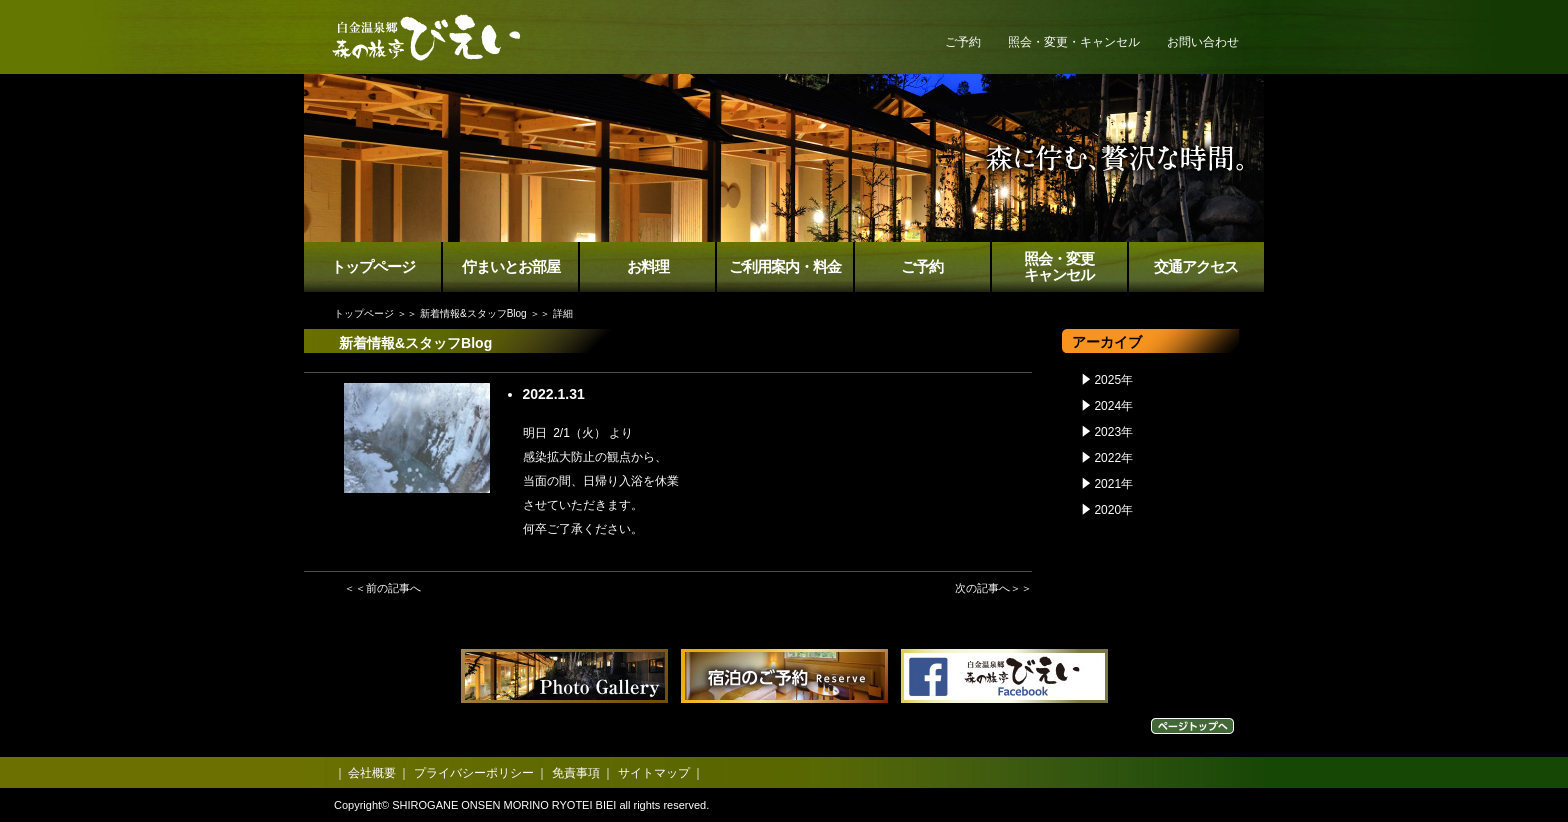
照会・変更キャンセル (1059, 267)
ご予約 (963, 42)
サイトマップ (654, 773)
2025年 (1113, 380)
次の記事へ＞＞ (993, 588)
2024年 (1113, 406)
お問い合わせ (1203, 42)
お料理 (648, 267)
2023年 (1113, 432)
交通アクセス (1196, 267)
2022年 (1113, 458)
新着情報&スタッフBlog (473, 313)
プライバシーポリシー (474, 773)
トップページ (373, 267)
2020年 (1113, 510)
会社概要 (372, 773)
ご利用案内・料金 (785, 267)
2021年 (1113, 484)
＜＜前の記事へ (382, 588)
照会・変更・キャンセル (1074, 42)
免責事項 (576, 773)
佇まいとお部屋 (511, 267)
